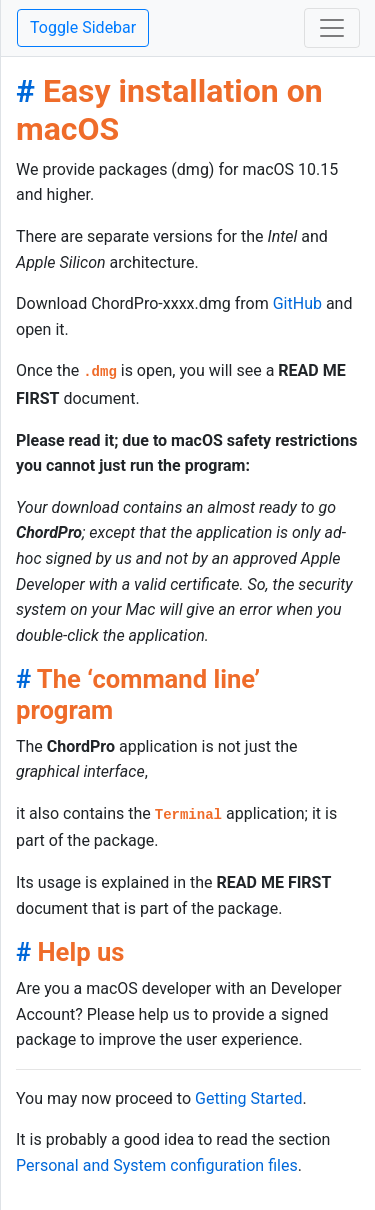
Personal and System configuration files (157, 1165)
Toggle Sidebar (83, 27)
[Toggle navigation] (332, 28)
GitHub (297, 303)
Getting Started (249, 1098)
